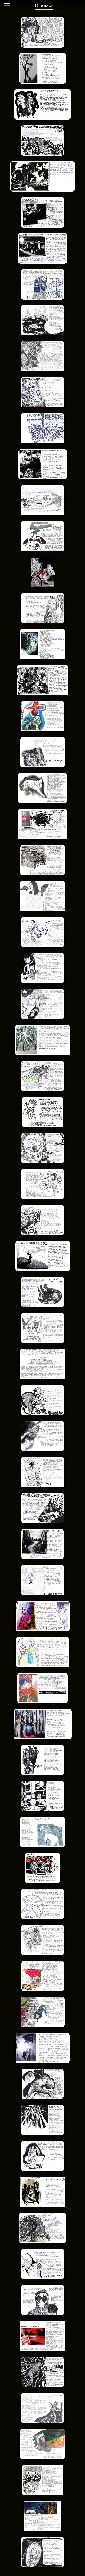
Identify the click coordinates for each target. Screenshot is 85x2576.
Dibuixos (44, 5)
